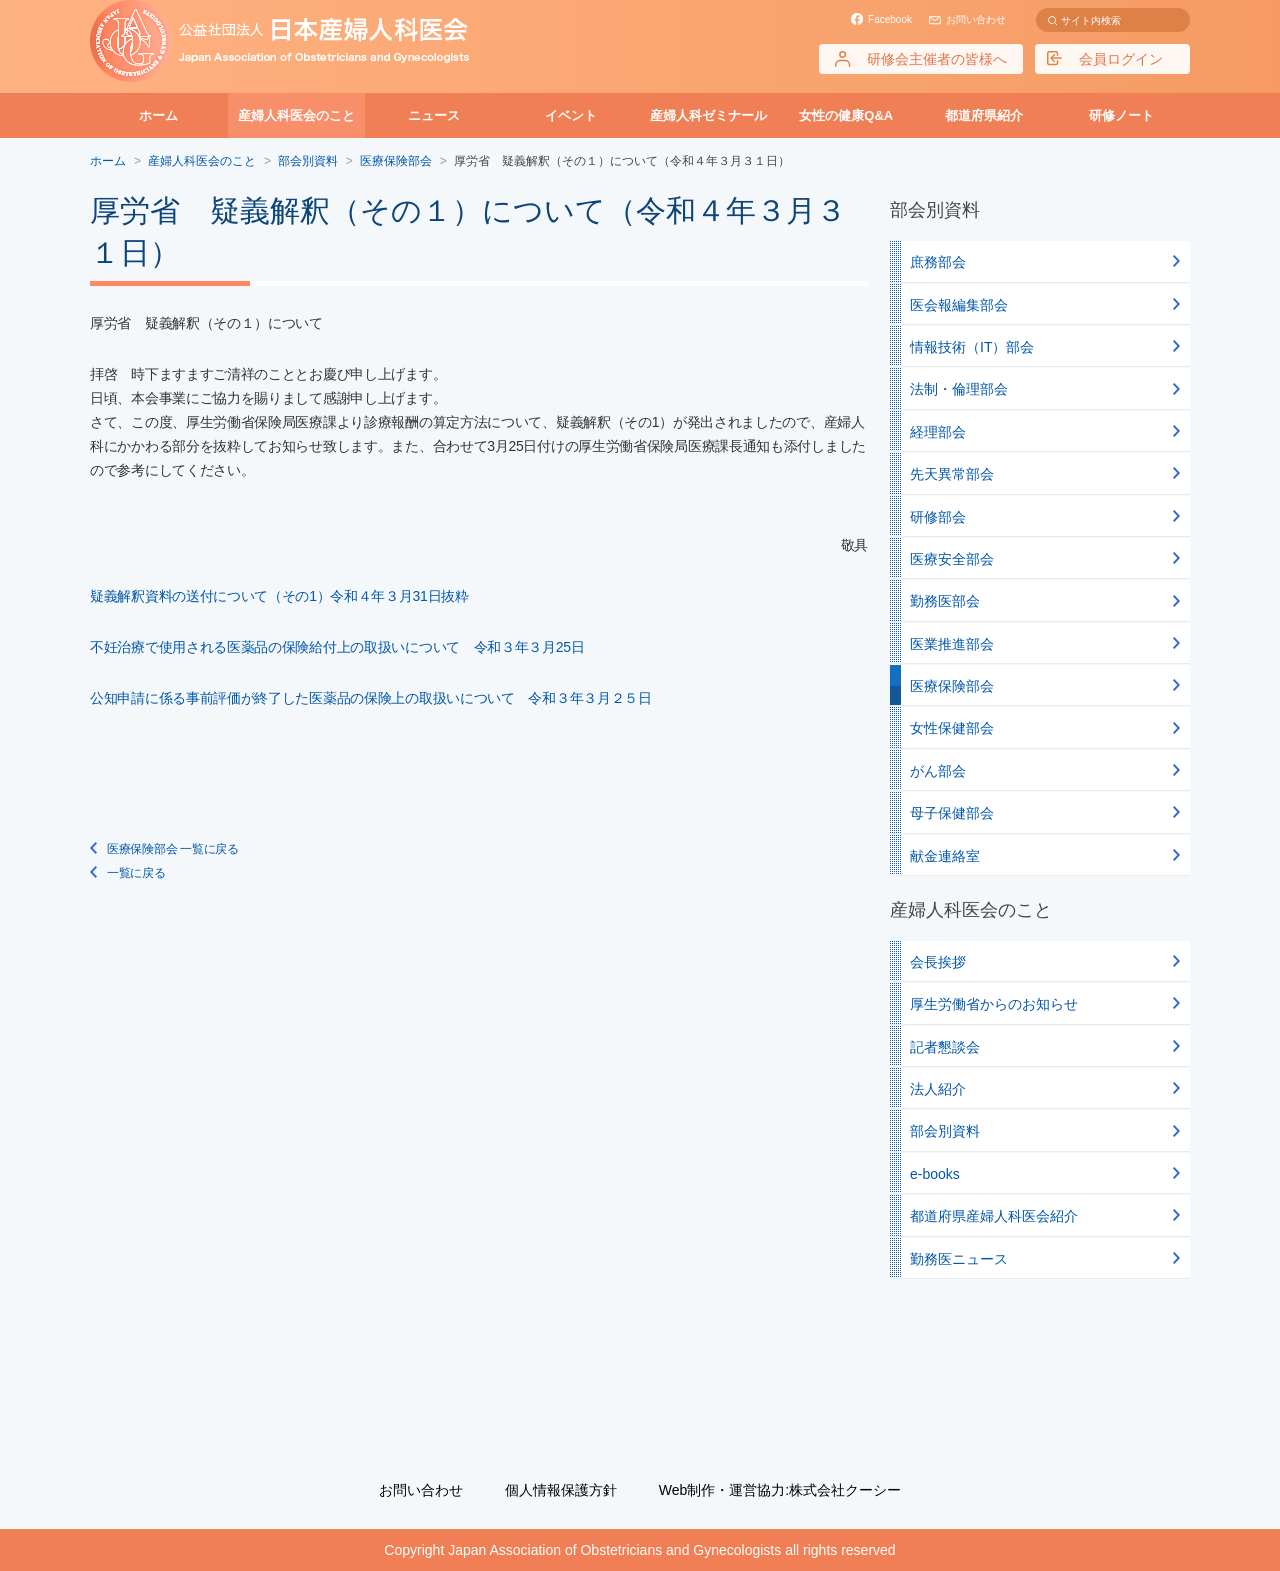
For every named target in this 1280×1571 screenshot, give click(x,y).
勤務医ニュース (959, 1259)
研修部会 (938, 517)
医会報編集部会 (959, 305)
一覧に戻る (136, 873)
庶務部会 (938, 262)
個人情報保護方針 (561, 1490)
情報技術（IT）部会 (972, 347)
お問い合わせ (976, 19)
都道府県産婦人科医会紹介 (994, 1216)
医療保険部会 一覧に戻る (173, 849)
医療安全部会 (952, 559)
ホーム (158, 115)
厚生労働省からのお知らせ (994, 1004)
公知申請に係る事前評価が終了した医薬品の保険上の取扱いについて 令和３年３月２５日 (371, 698)
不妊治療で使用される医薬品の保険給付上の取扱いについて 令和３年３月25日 (337, 647)
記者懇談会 (945, 1047)
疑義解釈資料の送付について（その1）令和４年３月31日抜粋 (279, 596)
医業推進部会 (952, 644)
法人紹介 (938, 1089)
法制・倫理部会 (959, 389)
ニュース (434, 115)
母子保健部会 (952, 813)
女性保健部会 (952, 728)
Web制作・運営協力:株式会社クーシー (780, 1490)
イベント (571, 115)
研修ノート (1121, 115)
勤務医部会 (945, 601)
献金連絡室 (945, 856)
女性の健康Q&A (846, 115)
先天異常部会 (952, 474)
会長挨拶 (938, 962)
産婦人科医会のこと (296, 115)
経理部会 (938, 432)
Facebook (890, 19)
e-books (935, 1174)
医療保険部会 (396, 161)
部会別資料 (945, 1131)
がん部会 (938, 771)
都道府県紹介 (984, 115)
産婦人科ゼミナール (708, 115)
